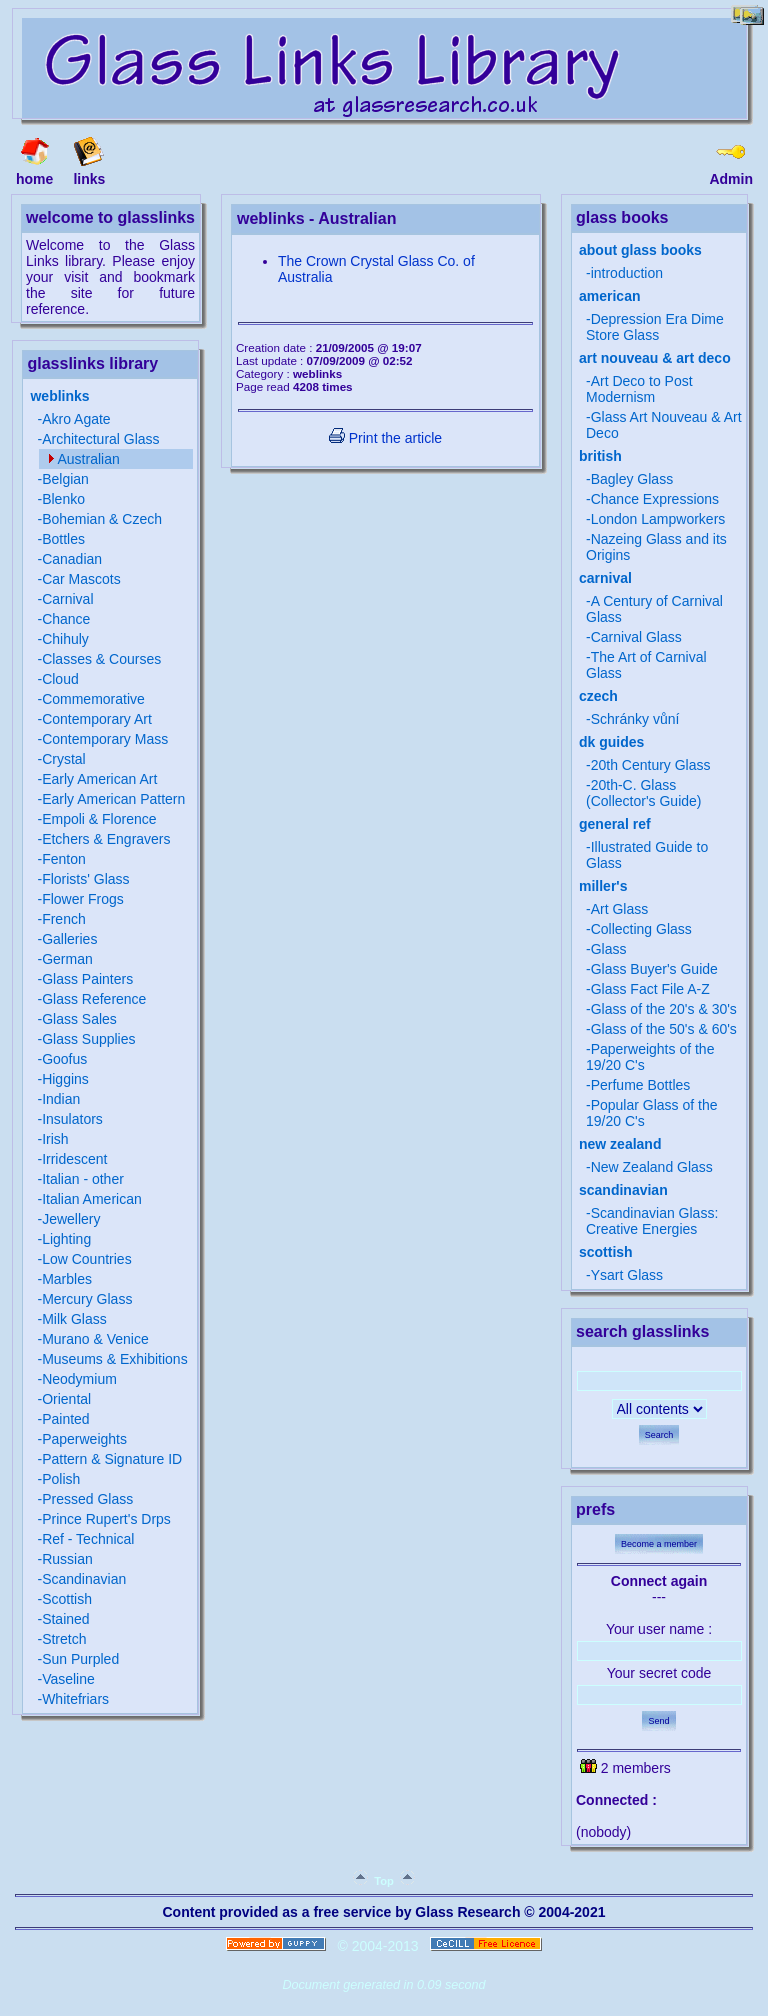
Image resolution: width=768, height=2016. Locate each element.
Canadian (72, 559)
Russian (67, 1559)
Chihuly (65, 639)
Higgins (65, 1079)
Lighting (66, 1239)
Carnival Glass (636, 637)
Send (658, 1721)
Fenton (64, 859)
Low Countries (87, 1259)
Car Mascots (81, 579)
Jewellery (71, 1219)
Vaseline (68, 1679)
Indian (61, 1099)
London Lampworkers (658, 519)
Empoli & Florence (99, 819)
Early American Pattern (113, 799)
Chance (66, 619)
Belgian (65, 479)
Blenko (63, 499)
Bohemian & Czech (102, 519)
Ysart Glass (627, 1275)
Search (659, 1435)
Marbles (67, 1279)
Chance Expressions (655, 499)
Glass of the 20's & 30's (664, 1009)
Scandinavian (84, 1579)
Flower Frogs (83, 899)
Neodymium (79, 1379)
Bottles (63, 539)
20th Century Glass (651, 765)
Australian (88, 459)
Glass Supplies (88, 1039)
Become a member (659, 1544)
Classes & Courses (101, 659)
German (67, 959)
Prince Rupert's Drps (106, 1519)
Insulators (72, 1119)
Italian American (92, 1199)
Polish (61, 1479)
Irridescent (74, 1159)
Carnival (67, 599)
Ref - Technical (88, 1539)
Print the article (385, 438)
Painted (65, 1419)
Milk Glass (74, 1319)
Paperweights (84, 1439)
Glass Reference (94, 999)
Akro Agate (76, 419)
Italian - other (83, 1179)
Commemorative (93, 699)
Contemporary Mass (105, 739)
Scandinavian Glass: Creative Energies (652, 1221)
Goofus (64, 1059)
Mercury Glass (87, 1299)
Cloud (60, 679)
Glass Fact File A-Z (650, 989)
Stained (65, 1619)
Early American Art (99, 779)
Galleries (69, 939)
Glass (609, 949)
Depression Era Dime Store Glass (655, 327)
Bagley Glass (632, 479)
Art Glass (620, 909)
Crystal (64, 759)
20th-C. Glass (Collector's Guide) (644, 793)
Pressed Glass (87, 1499)
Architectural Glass (100, 439)
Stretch (64, 1639)
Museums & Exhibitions (115, 1359)
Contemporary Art (97, 719)
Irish (55, 1139)
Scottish (67, 1599)
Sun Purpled (80, 1659)
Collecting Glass (641, 929)
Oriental (66, 1399)
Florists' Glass (85, 879)
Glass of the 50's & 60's (664, 1029)
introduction (627, 273)
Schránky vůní (635, 719)
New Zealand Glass (652, 1167)
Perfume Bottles (641, 1085)
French (64, 919)
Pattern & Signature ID (112, 1459)
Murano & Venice (95, 1339)
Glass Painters (87, 979)
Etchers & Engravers (106, 839)
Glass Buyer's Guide (654, 969)
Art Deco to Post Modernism (639, 389)
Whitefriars (75, 1699)
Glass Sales (79, 1019)
